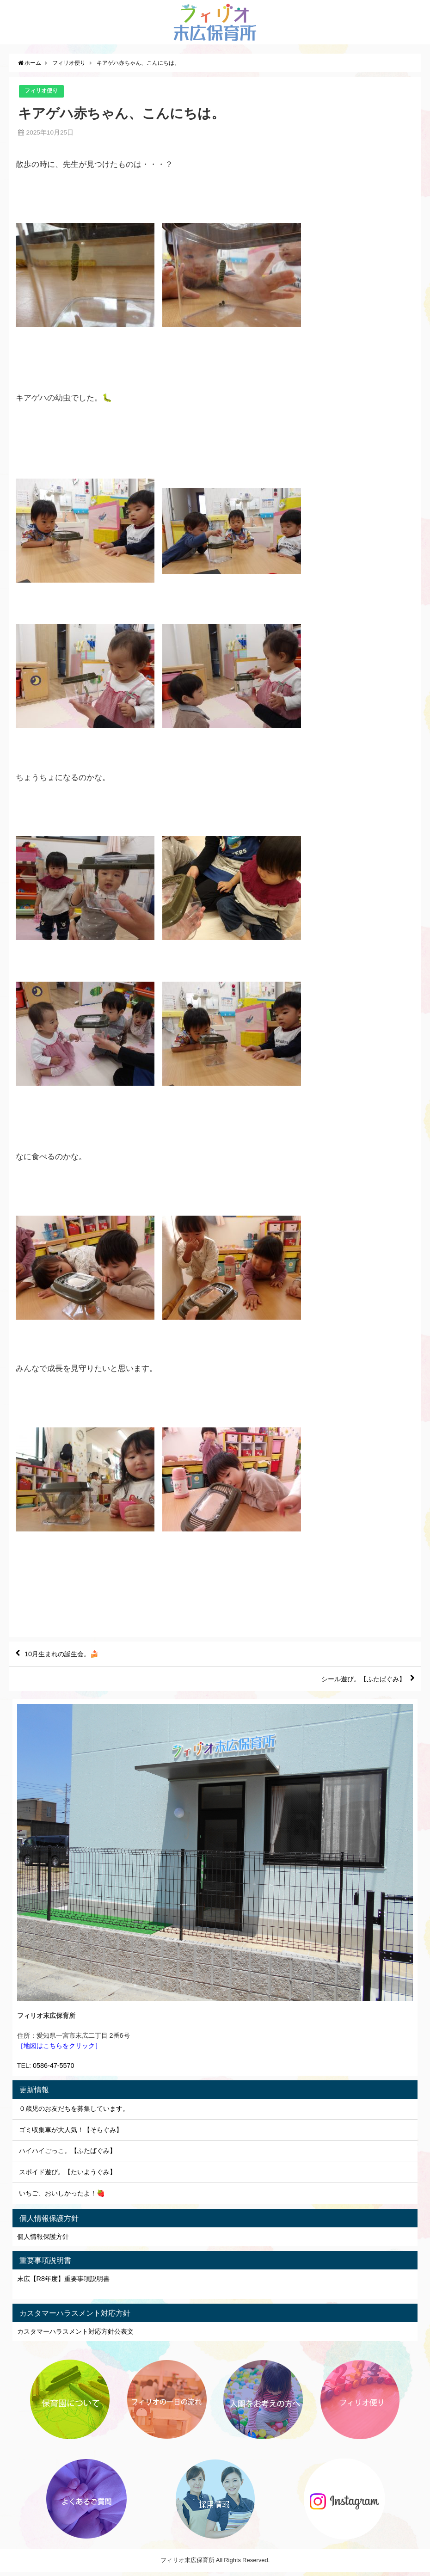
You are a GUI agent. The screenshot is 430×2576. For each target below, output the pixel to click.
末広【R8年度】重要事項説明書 (63, 2283)
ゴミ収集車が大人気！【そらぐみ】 (71, 2134)
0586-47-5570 (53, 2069)
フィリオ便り (43, 91)
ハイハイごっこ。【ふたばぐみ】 (67, 2155)
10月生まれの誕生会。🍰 (68, 1655)
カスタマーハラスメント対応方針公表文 (75, 2335)
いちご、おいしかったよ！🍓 (62, 2197)
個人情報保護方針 (43, 2241)
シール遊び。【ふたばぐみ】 (356, 1682)
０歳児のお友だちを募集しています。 (74, 2112)
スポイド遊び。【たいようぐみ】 (67, 2176)
